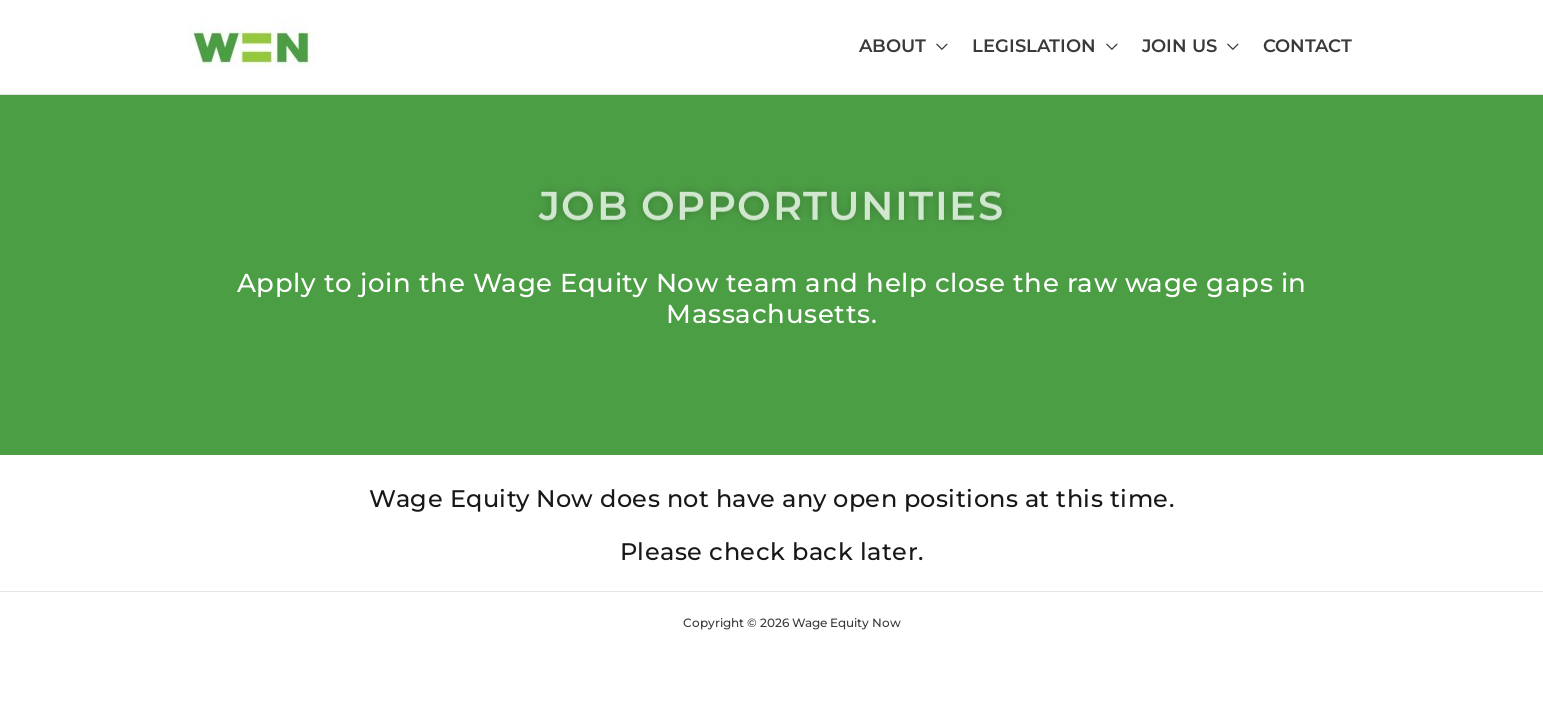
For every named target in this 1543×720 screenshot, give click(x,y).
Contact (1307, 46)
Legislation (1034, 46)
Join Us (1179, 46)
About (892, 46)
